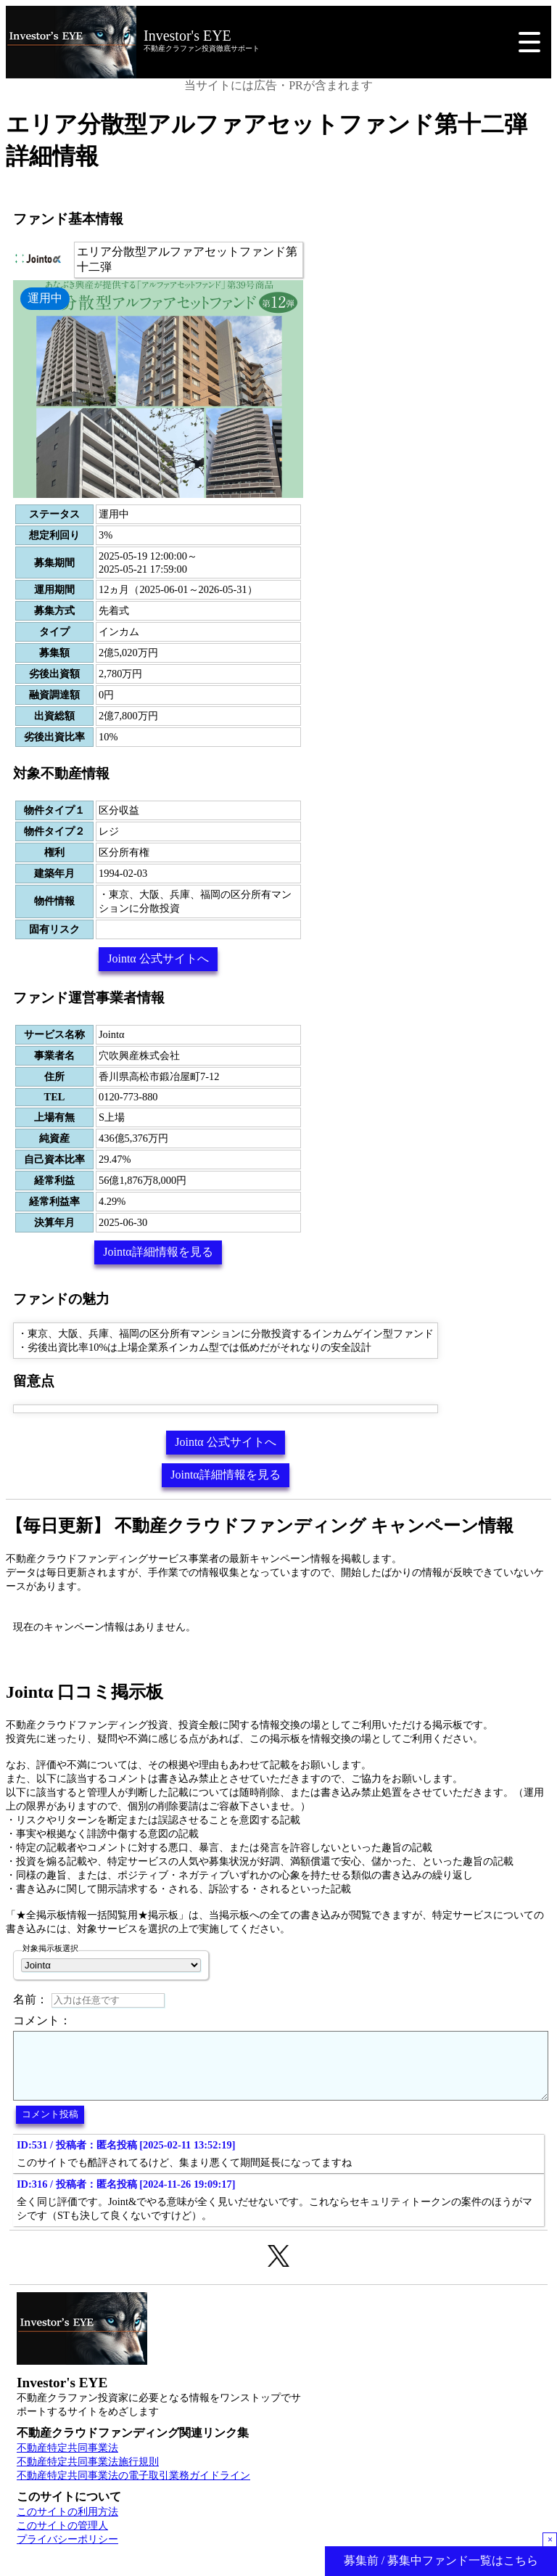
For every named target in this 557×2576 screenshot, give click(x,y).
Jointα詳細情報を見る (158, 1252)
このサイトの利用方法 (67, 2524)
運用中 (45, 298)
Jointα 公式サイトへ (158, 958)
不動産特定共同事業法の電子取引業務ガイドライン (133, 2488)
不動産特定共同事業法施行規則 (88, 2474)
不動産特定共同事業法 (67, 2460)
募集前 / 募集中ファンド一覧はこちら (441, 2560)
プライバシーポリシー (67, 2552)
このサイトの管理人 (62, 2538)
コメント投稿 (50, 2127)
